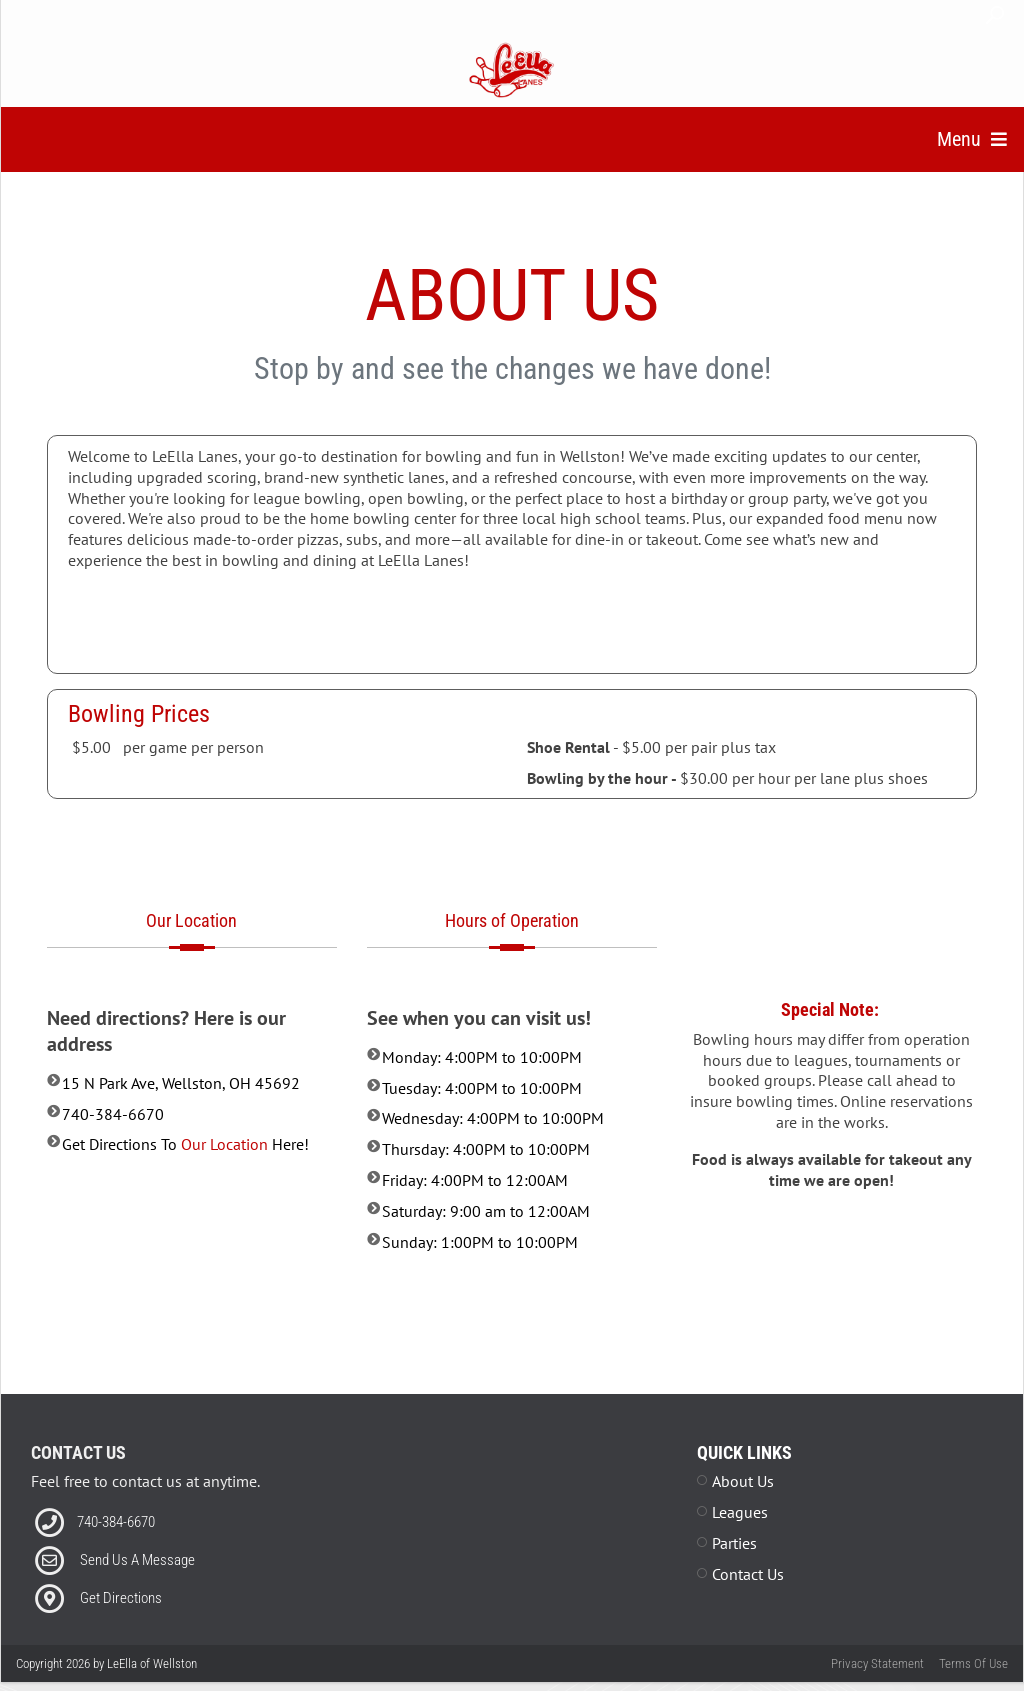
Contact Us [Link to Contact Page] (748, 1598)
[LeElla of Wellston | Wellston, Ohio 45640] (512, 68)
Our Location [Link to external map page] (224, 1169)
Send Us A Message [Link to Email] (137, 1584)
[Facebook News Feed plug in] (512, 1545)
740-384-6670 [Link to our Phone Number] (116, 1546)
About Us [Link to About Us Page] (743, 1506)
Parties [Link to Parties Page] (734, 1567)
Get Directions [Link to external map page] (121, 1622)
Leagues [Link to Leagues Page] (740, 1536)
